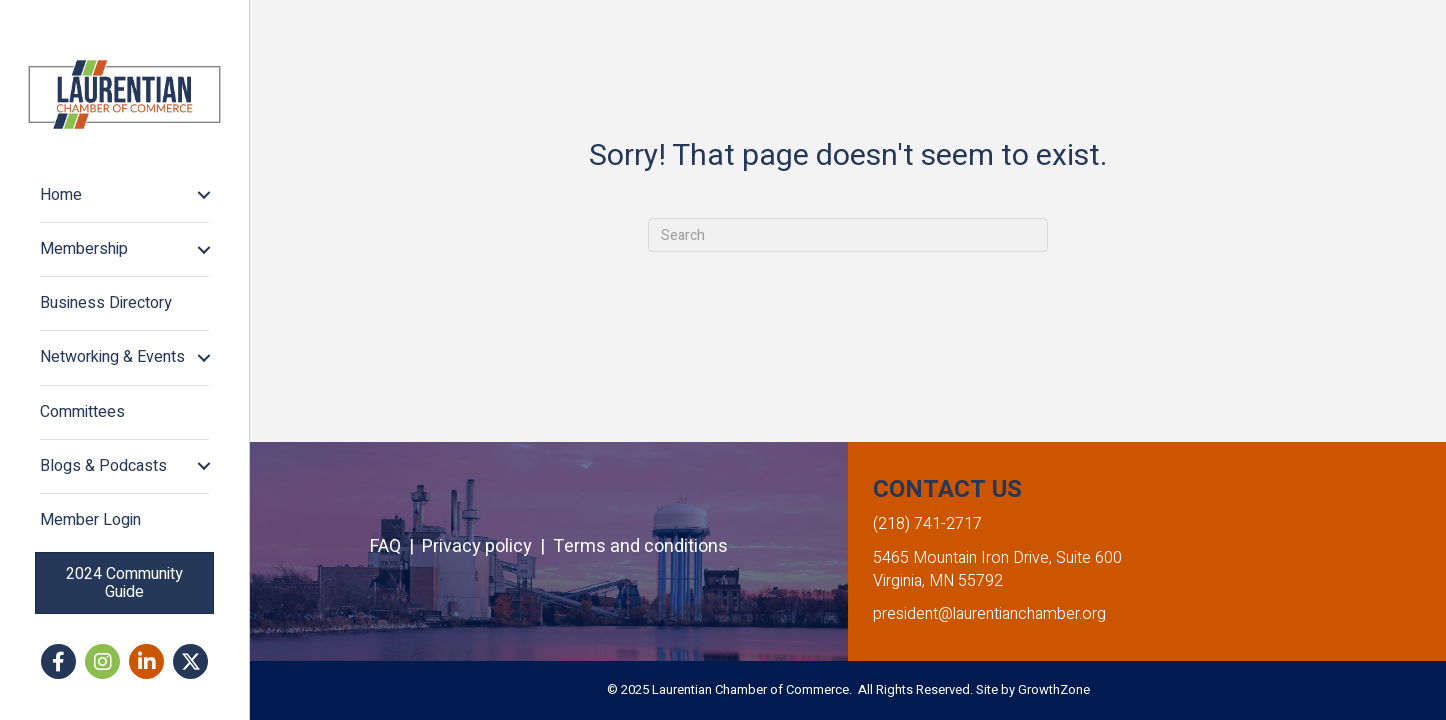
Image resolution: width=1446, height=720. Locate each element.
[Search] (848, 235)
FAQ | (396, 546)
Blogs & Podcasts (103, 466)
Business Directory (106, 303)
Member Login (90, 520)
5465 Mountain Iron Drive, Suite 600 (997, 558)
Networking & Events (112, 357)
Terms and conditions (640, 546)
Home (61, 195)
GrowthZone (1054, 689)
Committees (82, 412)
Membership (84, 249)
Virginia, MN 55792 (938, 581)
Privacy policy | (487, 546)
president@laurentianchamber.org (989, 614)
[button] (124, 583)
